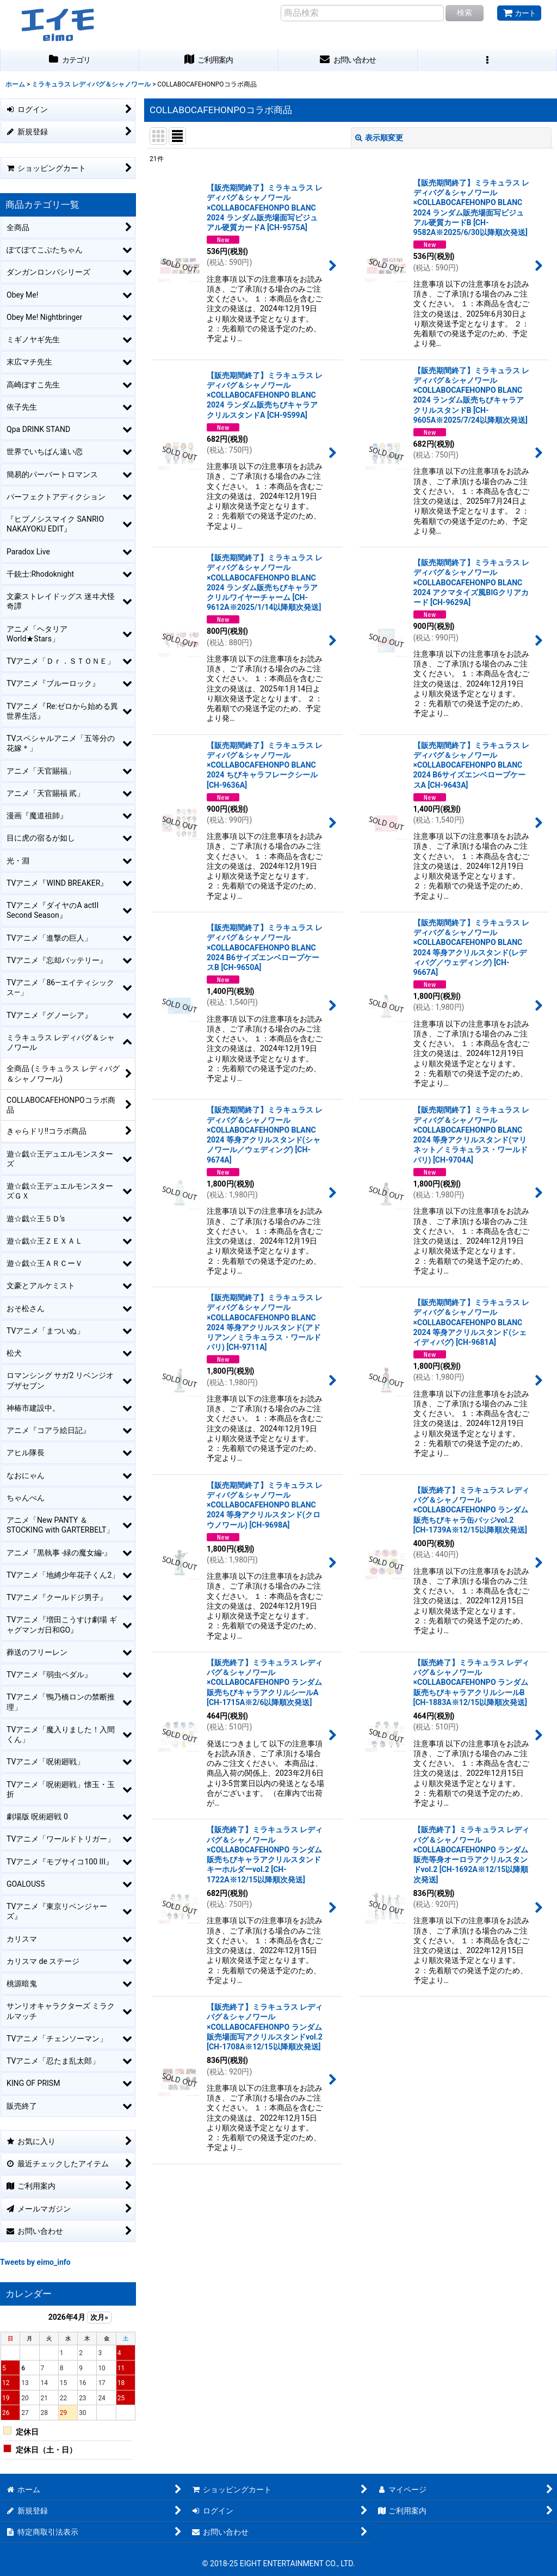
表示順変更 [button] (379, 137)
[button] (487, 60)
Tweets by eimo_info (35, 2262)
